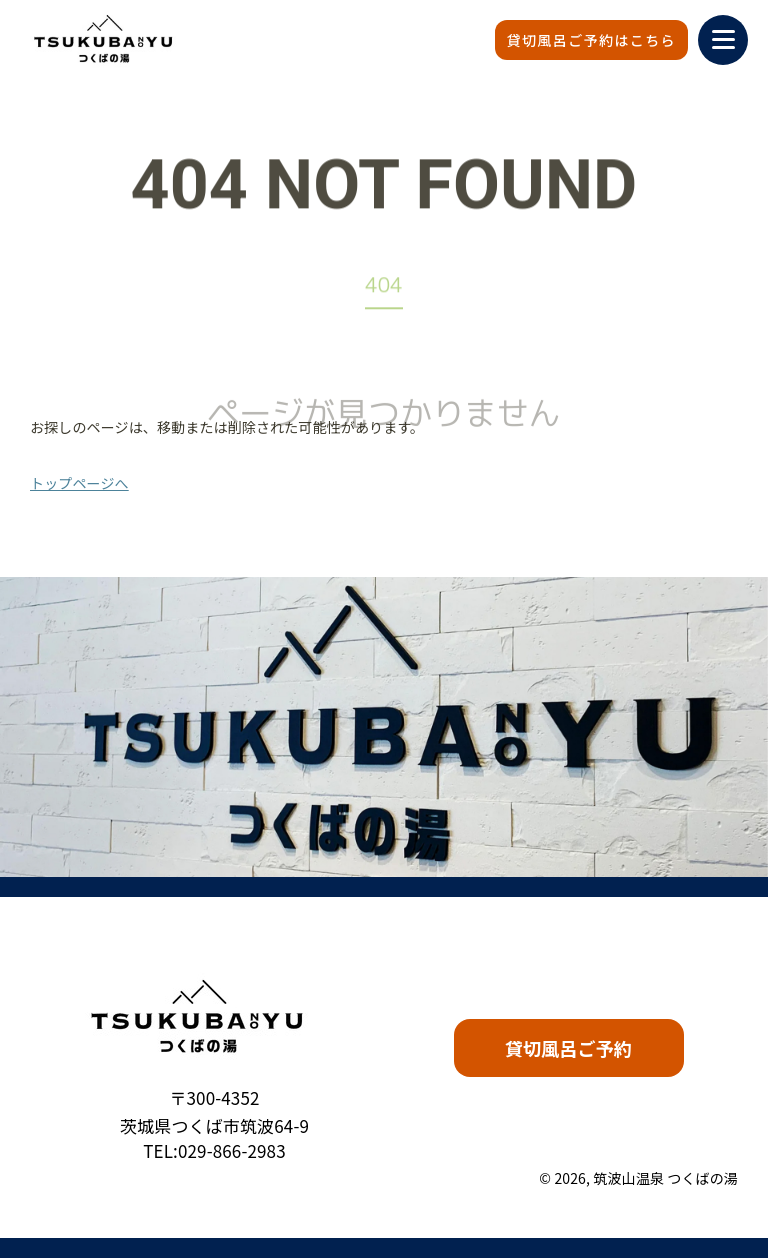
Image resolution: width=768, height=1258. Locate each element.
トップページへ (79, 483)
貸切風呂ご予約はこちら (591, 40)
